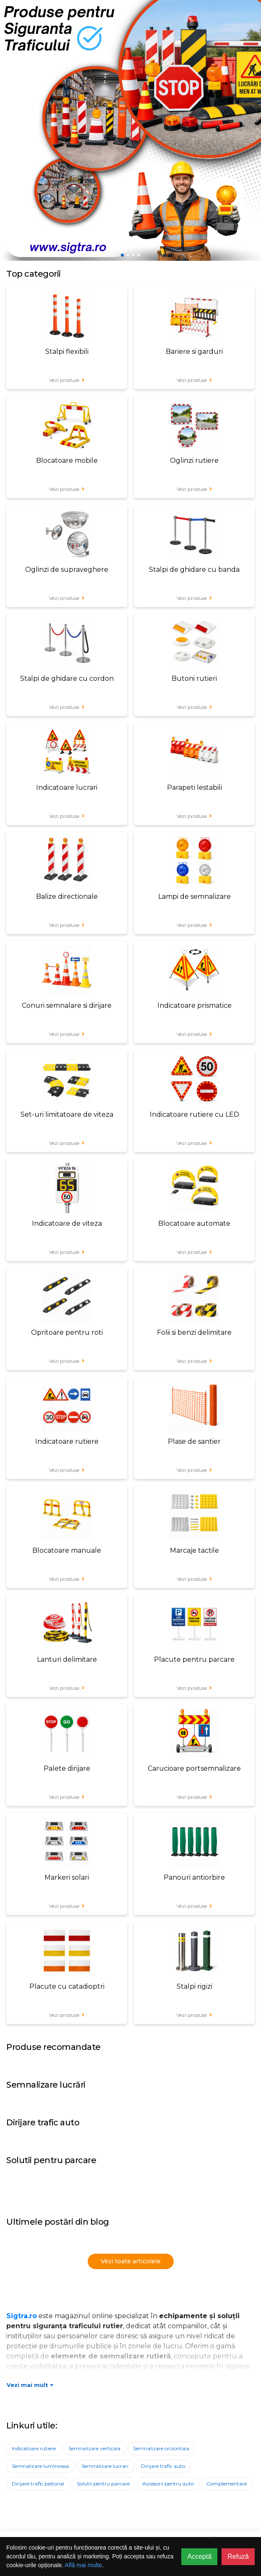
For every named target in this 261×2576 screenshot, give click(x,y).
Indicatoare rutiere (34, 2448)
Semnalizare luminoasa (40, 2466)
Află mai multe (83, 2565)
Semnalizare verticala (94, 2448)
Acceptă (199, 2556)
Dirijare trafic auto (163, 2466)
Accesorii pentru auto (168, 2483)
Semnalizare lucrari (104, 2466)
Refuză (238, 2556)
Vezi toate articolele (131, 2261)
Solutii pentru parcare (103, 2483)
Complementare (226, 2483)
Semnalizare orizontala (161, 2448)
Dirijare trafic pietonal (38, 2483)
